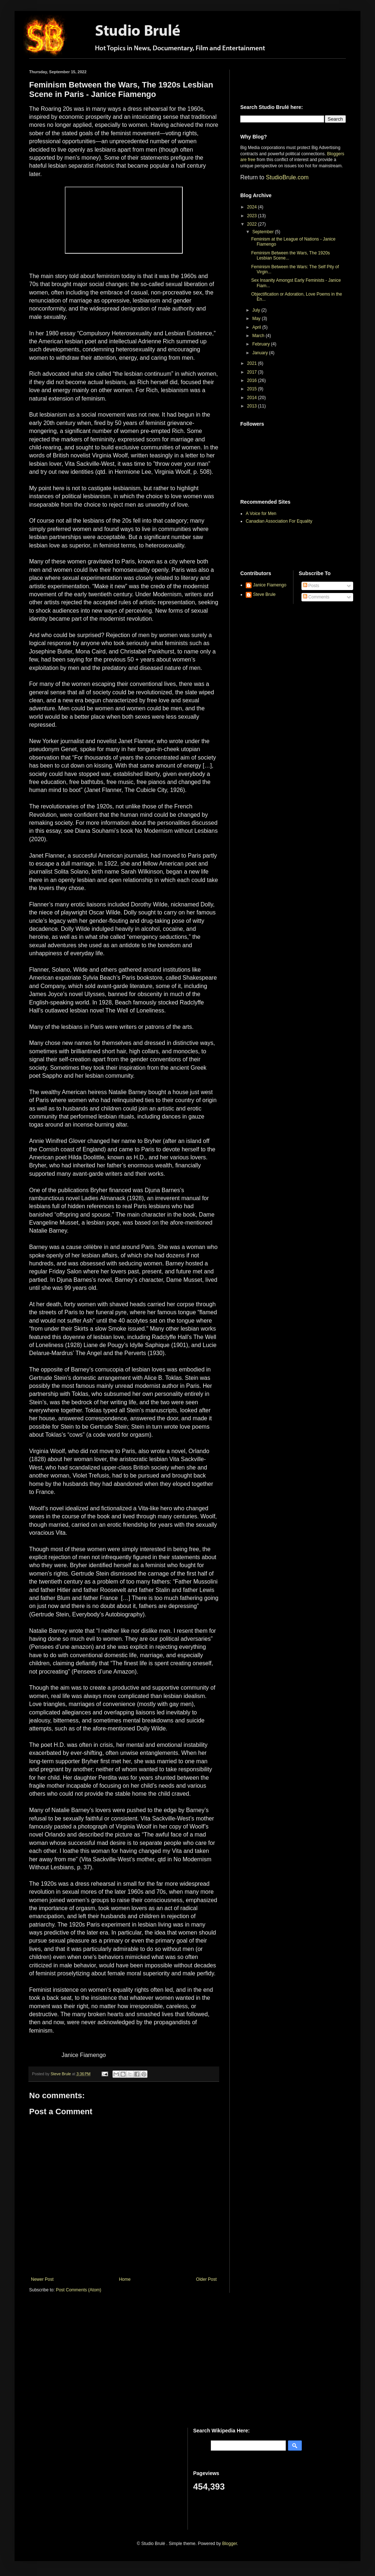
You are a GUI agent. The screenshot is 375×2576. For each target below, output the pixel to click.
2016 (252, 380)
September (263, 231)
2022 (252, 224)
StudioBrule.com (287, 177)
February (261, 344)
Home (125, 2279)
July (256, 310)
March (259, 335)
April (257, 327)
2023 (252, 215)
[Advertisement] (282, 80)
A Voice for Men (261, 513)
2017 (252, 372)
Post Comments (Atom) (78, 2289)
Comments (316, 597)
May (257, 318)
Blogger (229, 2543)
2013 (252, 406)
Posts (311, 585)
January (260, 352)
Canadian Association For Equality (279, 521)
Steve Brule (264, 594)
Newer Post (42, 2279)
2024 (252, 207)
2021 (252, 363)
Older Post (206, 2279)
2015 (252, 388)
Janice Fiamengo (269, 585)
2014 (252, 397)
